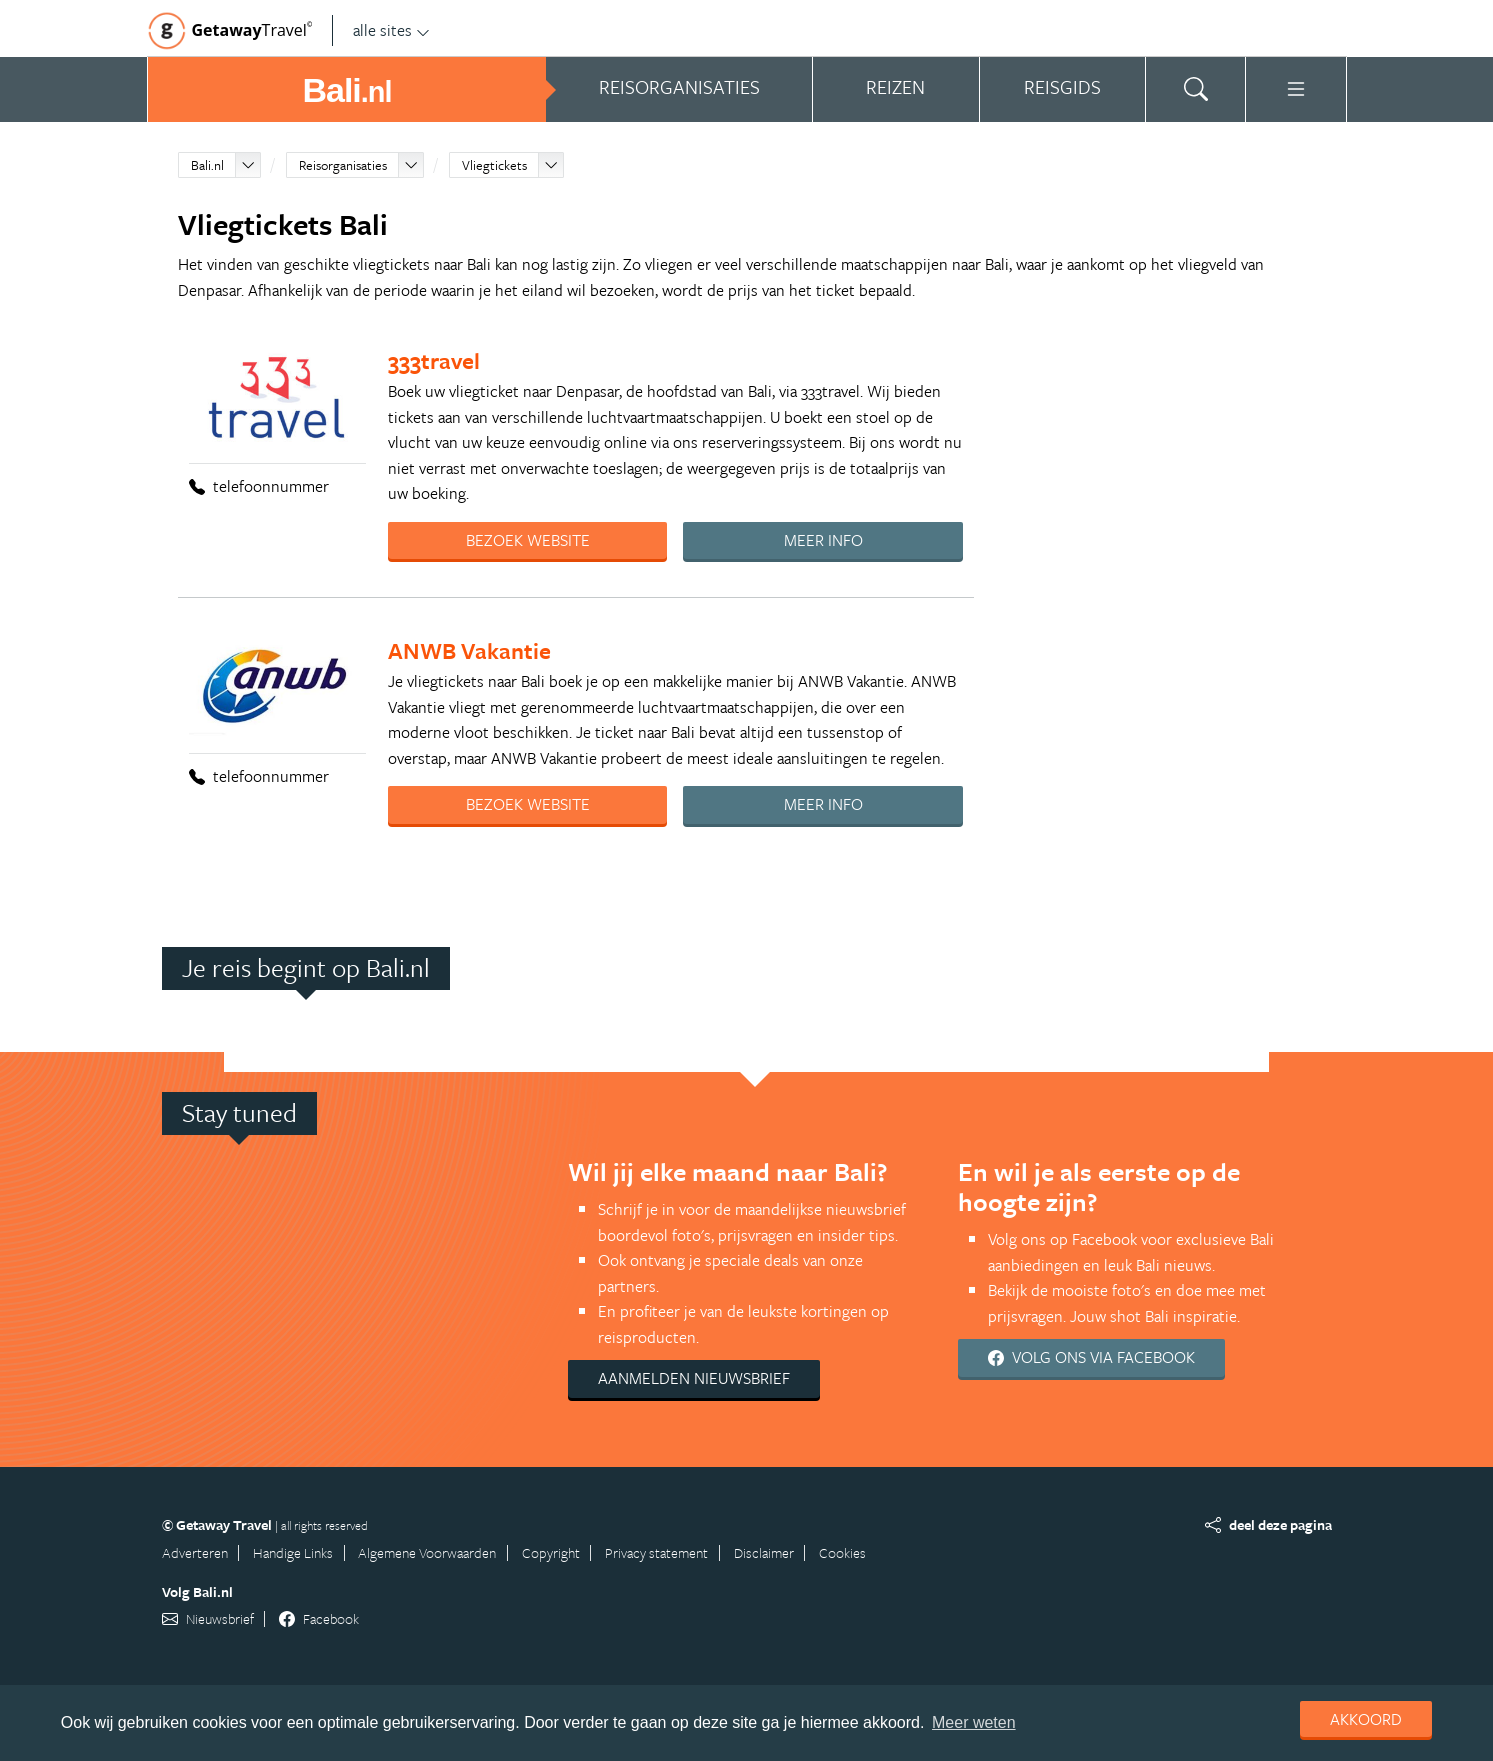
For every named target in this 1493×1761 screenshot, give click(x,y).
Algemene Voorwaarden (427, 1552)
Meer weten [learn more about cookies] (974, 1722)
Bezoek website (528, 540)
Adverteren (195, 1552)
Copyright (551, 1552)
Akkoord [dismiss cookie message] (1366, 1719)
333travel (434, 360)
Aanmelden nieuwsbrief (694, 1378)
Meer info (823, 540)
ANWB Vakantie (469, 650)
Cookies (842, 1552)
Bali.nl (207, 165)
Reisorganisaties (343, 165)
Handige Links (293, 1552)
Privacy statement (656, 1552)
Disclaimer (764, 1552)
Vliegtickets (494, 165)
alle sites (391, 30)
